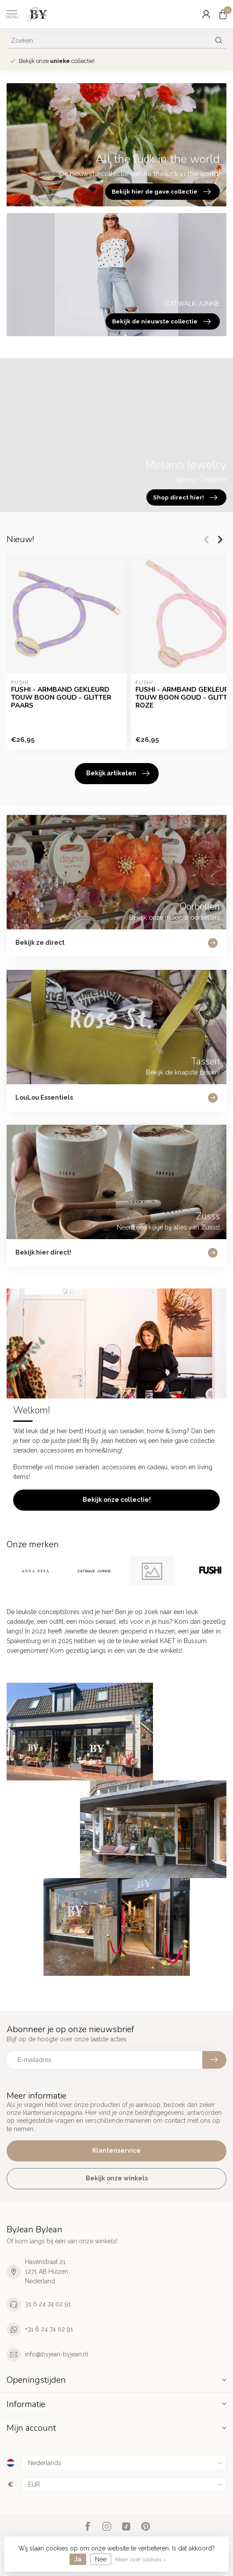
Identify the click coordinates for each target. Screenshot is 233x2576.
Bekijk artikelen (117, 773)
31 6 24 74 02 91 (48, 2304)
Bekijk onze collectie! (117, 1499)
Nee (100, 2559)
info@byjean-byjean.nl (56, 2354)
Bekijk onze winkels (117, 2178)
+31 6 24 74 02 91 (49, 2329)
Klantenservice (116, 2150)
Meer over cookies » (140, 2559)
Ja (77, 2559)
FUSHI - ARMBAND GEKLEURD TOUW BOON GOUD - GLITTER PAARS (61, 698)
